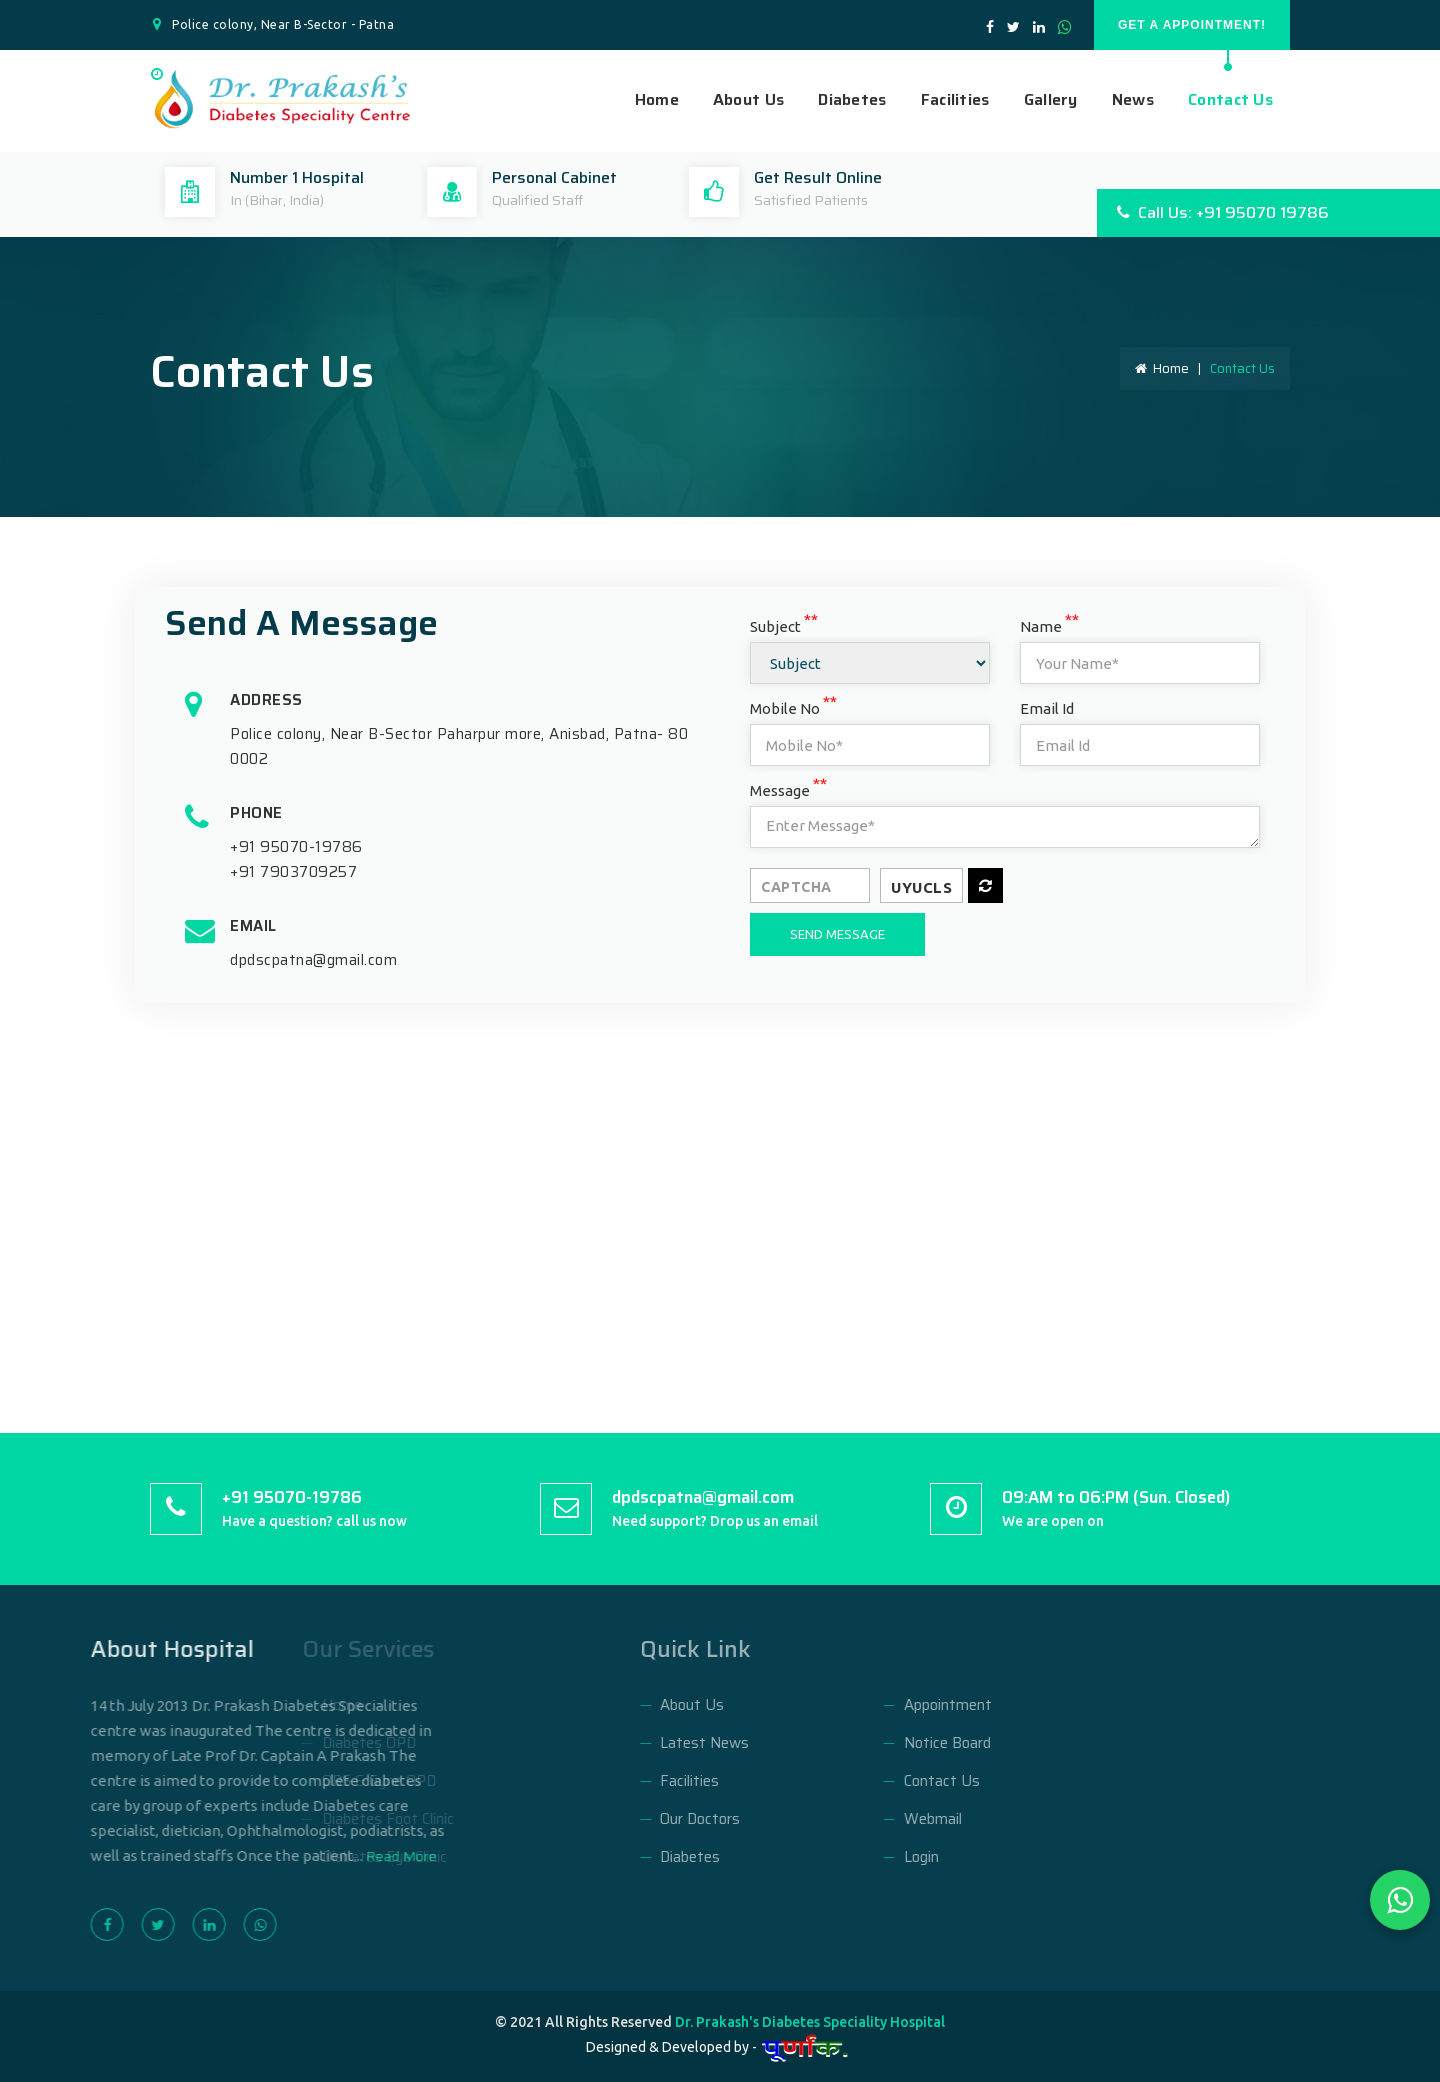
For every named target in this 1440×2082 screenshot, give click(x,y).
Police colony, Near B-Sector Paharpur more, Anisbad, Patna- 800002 (459, 746)
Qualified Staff (537, 200)
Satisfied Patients (811, 200)
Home (657, 100)
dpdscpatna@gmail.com (313, 960)
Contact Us (1230, 100)
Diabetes (852, 100)
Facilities (955, 100)
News (1133, 100)
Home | (1171, 368)
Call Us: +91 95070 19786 (1223, 212)
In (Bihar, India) (277, 200)
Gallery (1051, 100)
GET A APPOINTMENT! (1192, 25)
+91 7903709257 (293, 872)
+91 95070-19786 (296, 847)
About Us (748, 100)
